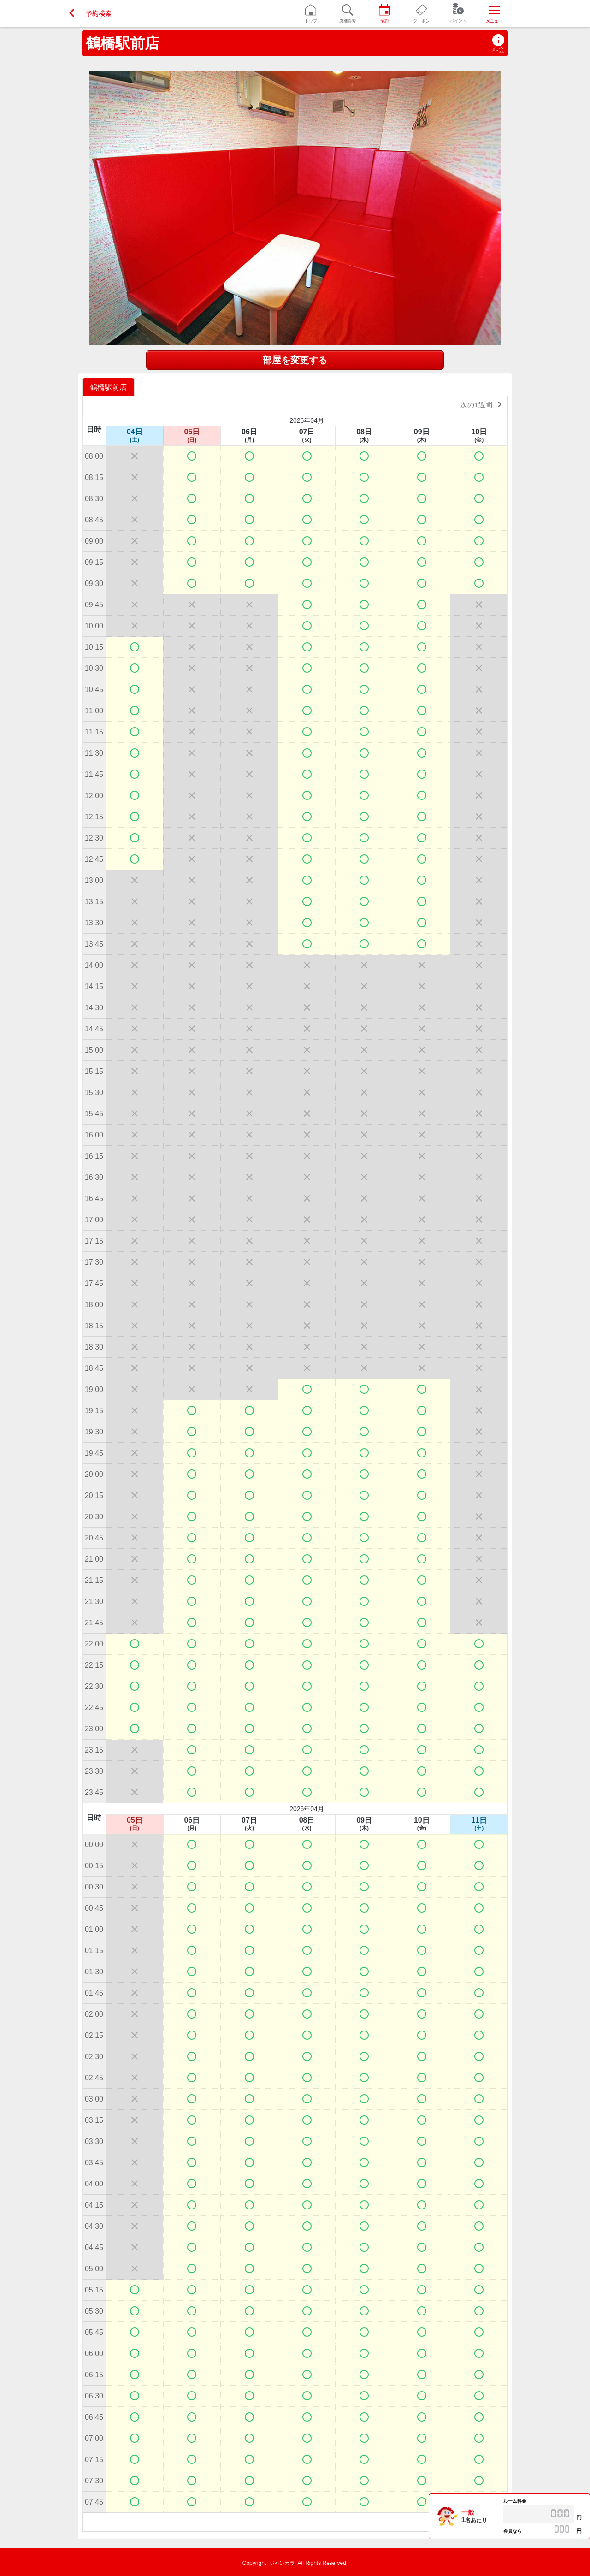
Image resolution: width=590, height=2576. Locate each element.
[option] (109, 386)
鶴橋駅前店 (122, 43)
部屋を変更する (295, 360)
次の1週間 (482, 404)
